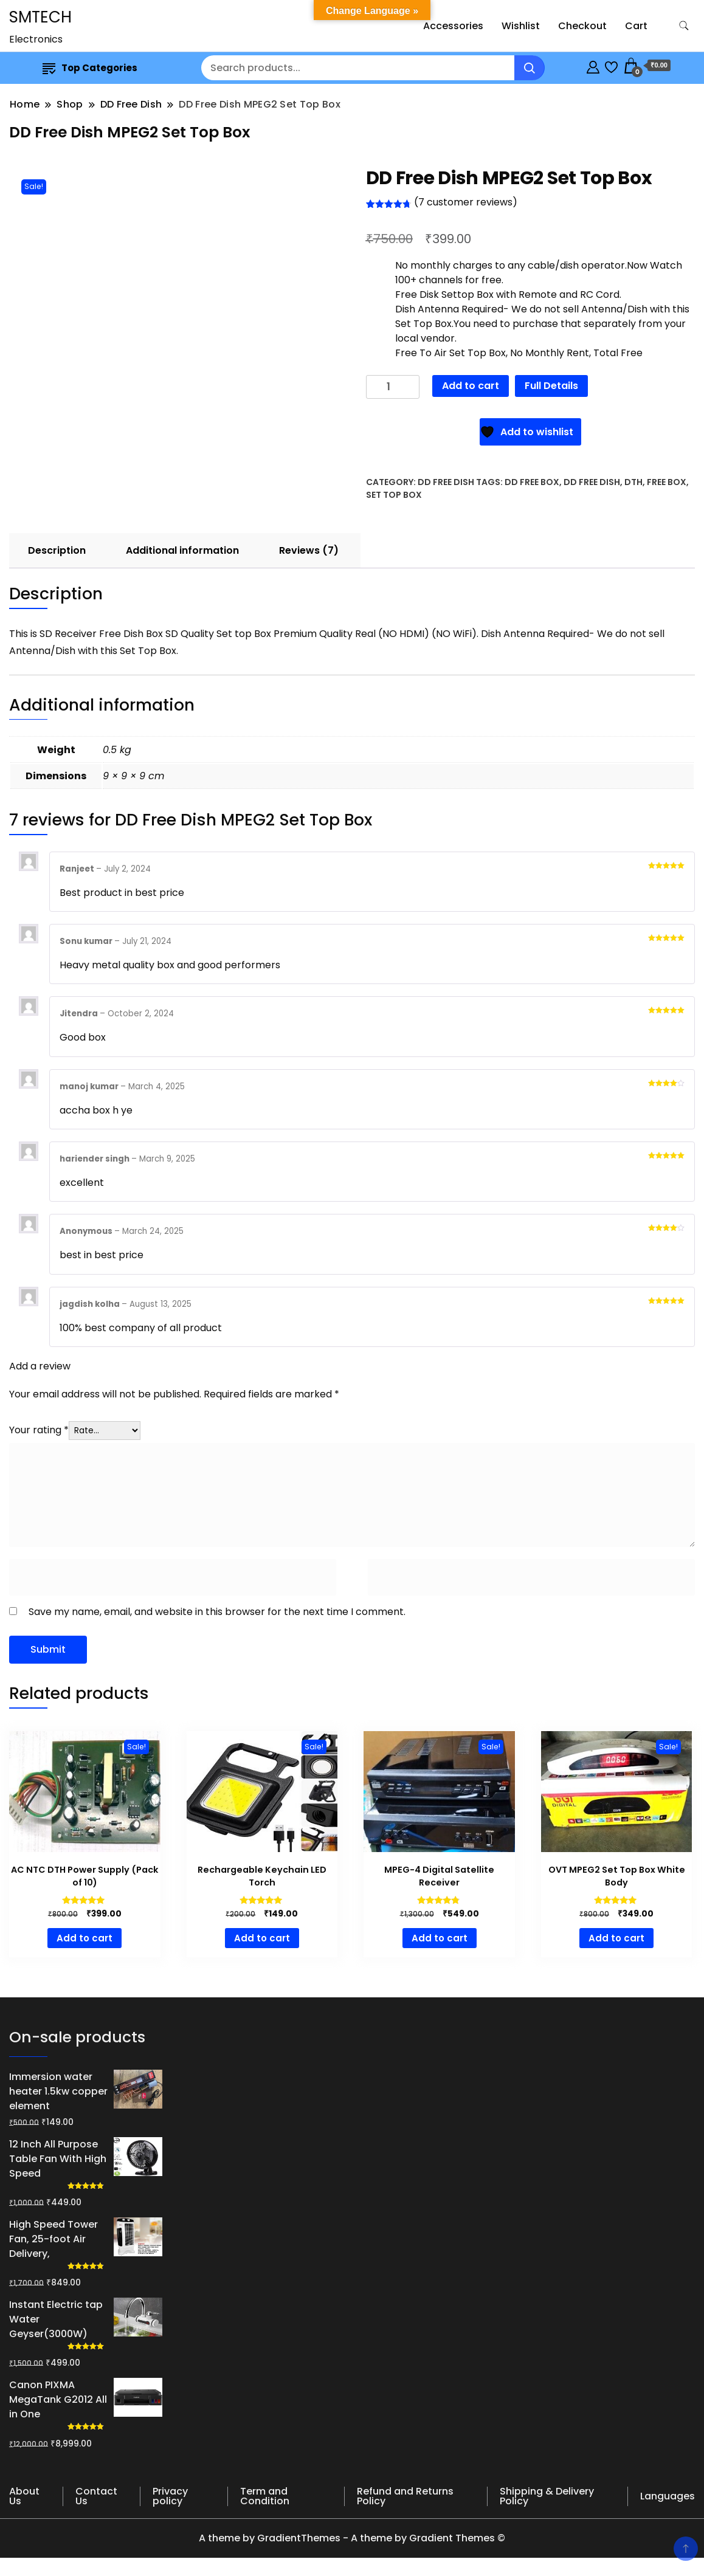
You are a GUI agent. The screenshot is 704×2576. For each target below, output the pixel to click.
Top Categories (90, 67)
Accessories (453, 26)
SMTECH (40, 17)
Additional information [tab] (182, 550)
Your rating (39, 1430)
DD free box (532, 482)
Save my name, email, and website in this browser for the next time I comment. (217, 1612)
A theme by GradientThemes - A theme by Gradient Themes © (352, 2538)
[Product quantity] (393, 387)
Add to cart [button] (84, 1938)
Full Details (551, 386)
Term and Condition (264, 2496)
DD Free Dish (446, 482)
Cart (636, 26)
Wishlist (521, 26)
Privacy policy (170, 2496)
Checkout (582, 26)
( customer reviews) (465, 202)
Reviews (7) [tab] (309, 550)
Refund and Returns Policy (405, 2496)
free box (666, 482)
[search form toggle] (684, 26)
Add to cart (470, 386)
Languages (667, 2496)
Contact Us (96, 2496)
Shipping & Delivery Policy (547, 2496)
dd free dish (592, 482)
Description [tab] (57, 550)
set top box (394, 495)
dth (633, 482)
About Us (24, 2496)
